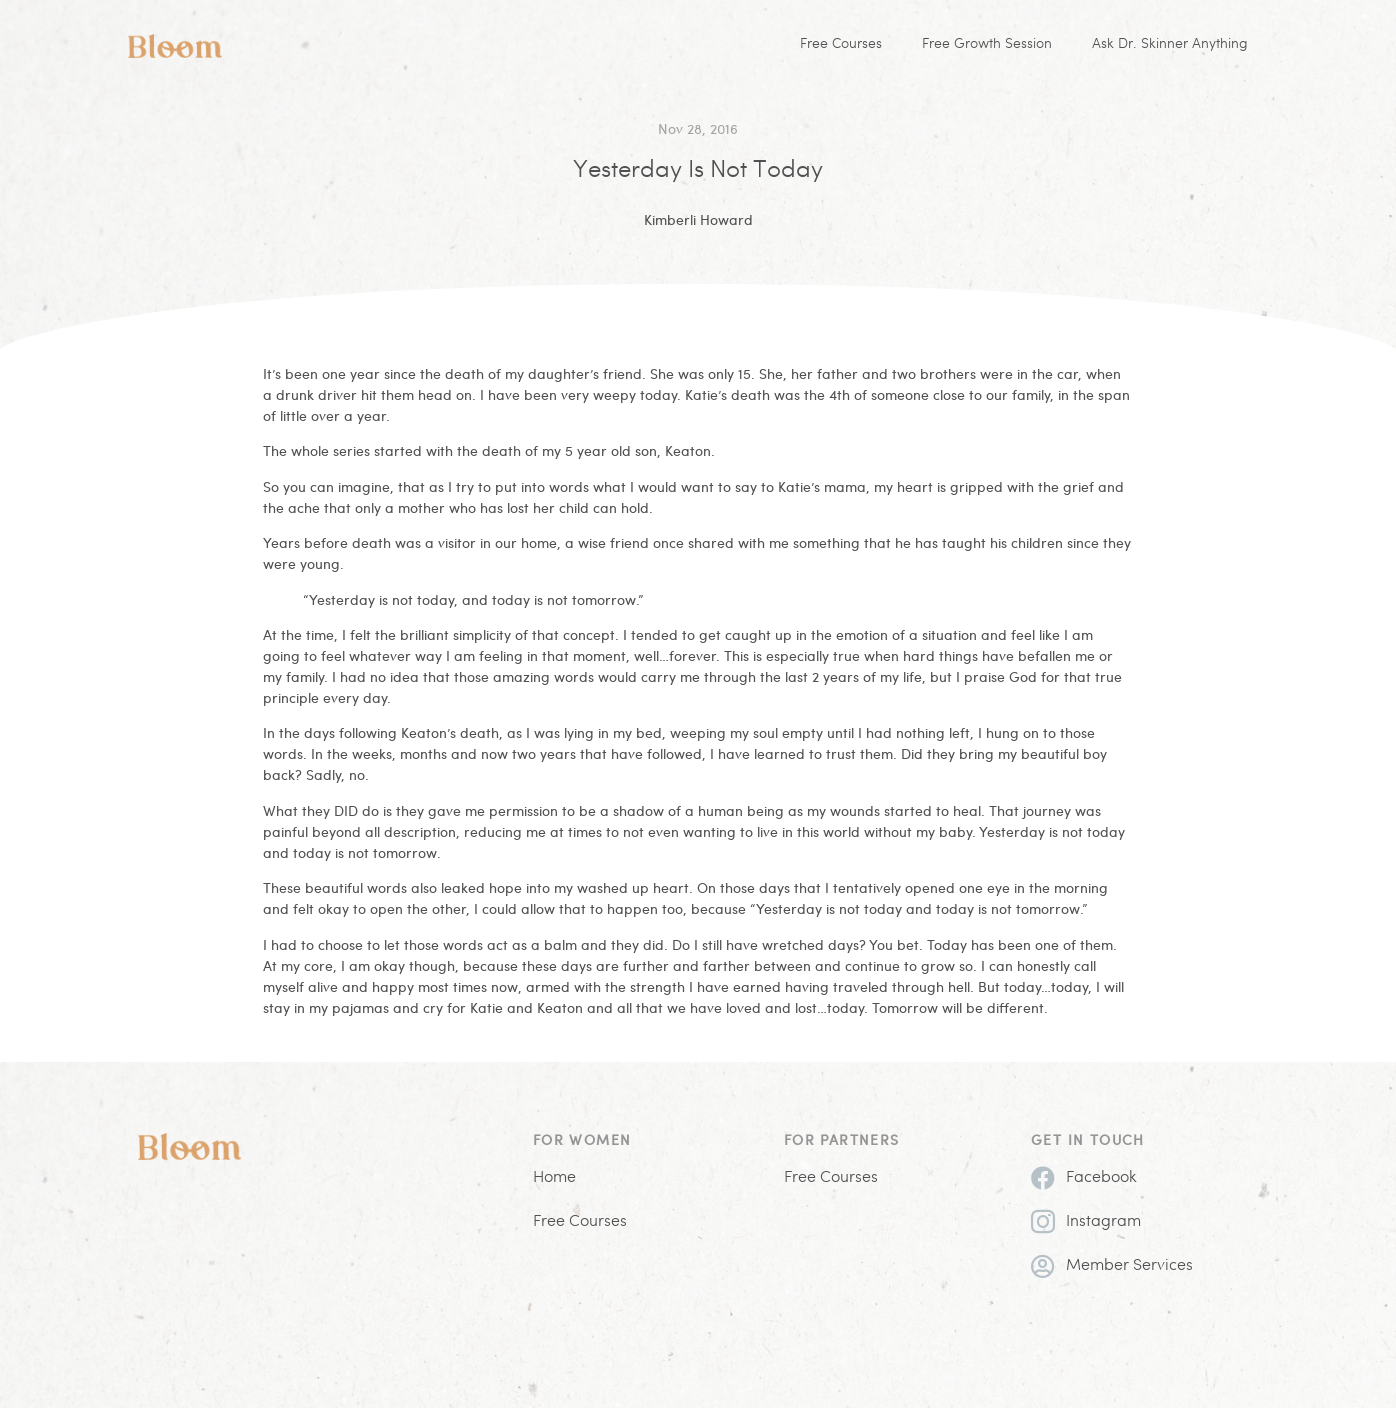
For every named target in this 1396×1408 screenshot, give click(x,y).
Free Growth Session (987, 44)
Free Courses (841, 44)
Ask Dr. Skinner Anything (1170, 44)
